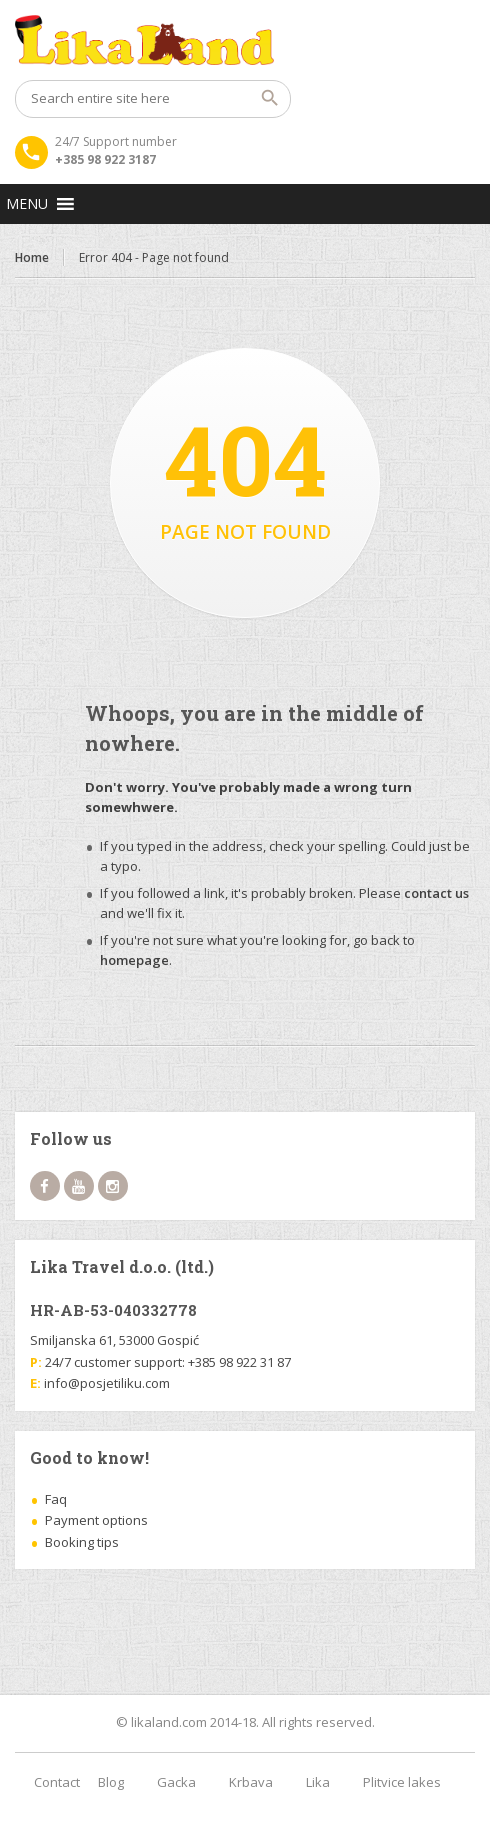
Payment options (96, 1520)
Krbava (251, 1782)
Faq (56, 1499)
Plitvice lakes (402, 1782)
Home (32, 257)
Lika (318, 1782)
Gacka (176, 1782)
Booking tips (82, 1542)
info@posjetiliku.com (107, 1383)
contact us (436, 893)
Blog (111, 1782)
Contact (57, 1782)
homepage (134, 960)
